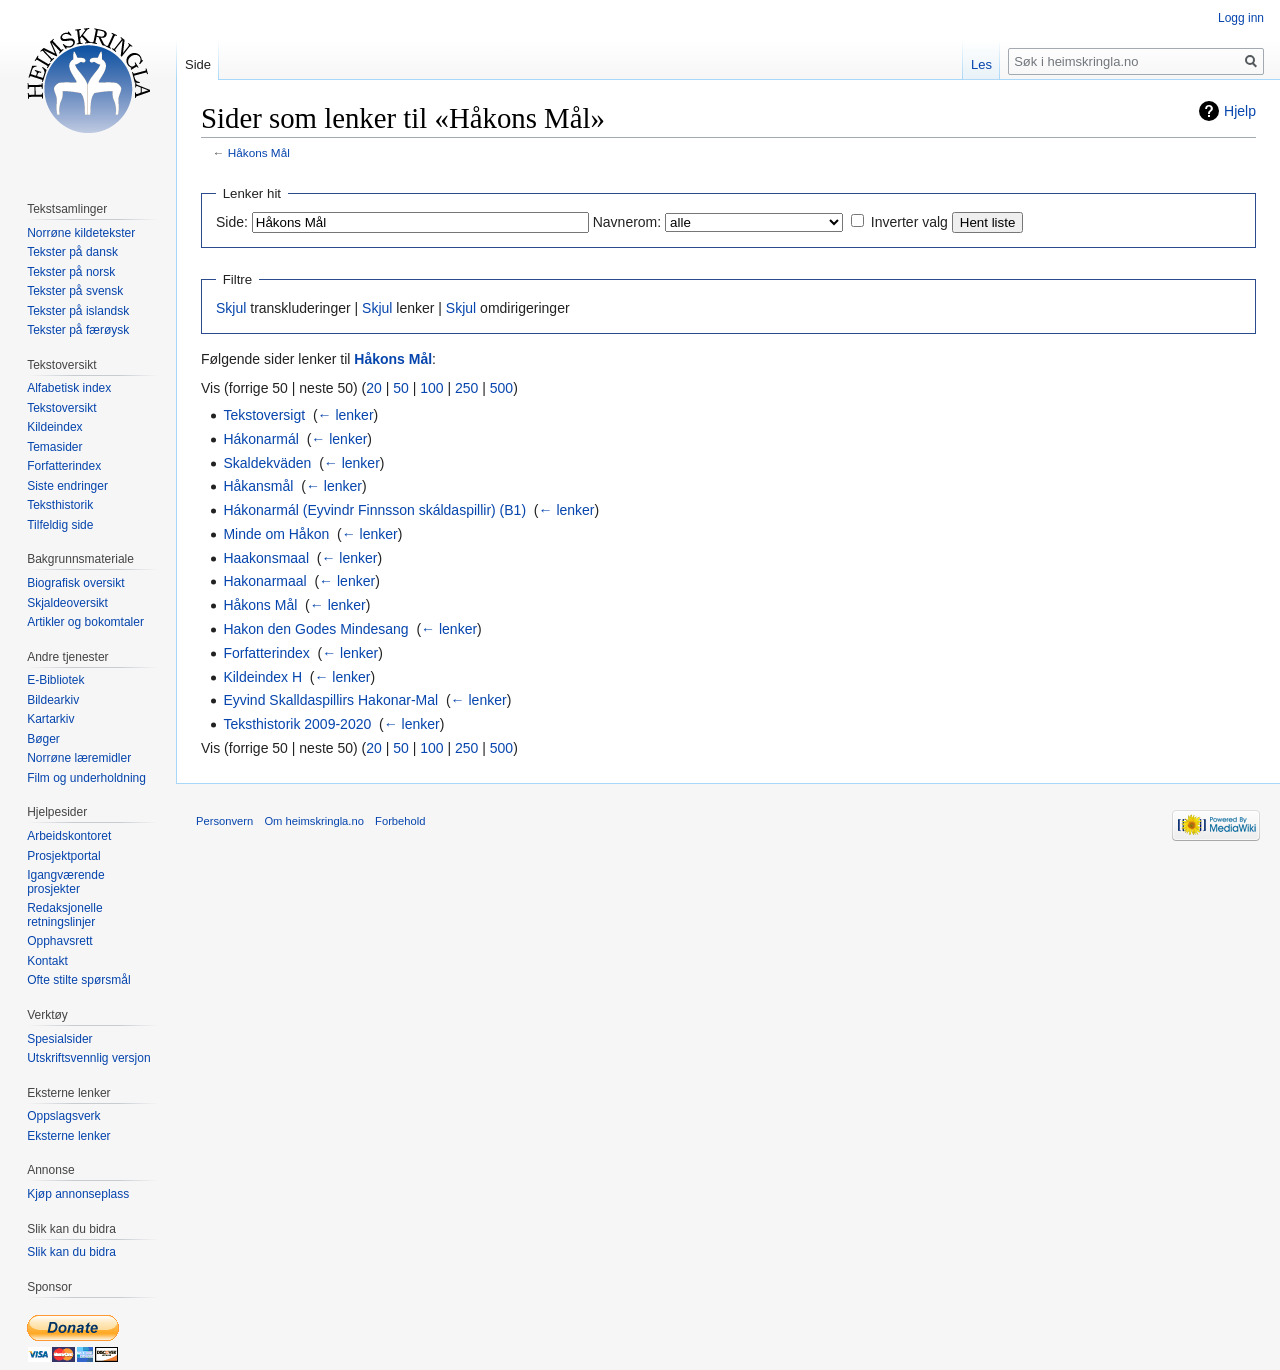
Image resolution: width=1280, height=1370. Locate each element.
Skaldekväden (267, 463)
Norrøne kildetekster (81, 233)
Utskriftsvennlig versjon (88, 1058)
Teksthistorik (60, 505)
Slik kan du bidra (71, 1252)
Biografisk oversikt (75, 583)
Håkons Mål (259, 152)
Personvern (224, 821)
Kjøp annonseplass (78, 1194)
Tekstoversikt (61, 408)
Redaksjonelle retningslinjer (64, 915)
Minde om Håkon (276, 534)
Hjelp (1240, 111)
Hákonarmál (260, 439)
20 (374, 388)
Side (198, 64)
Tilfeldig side (60, 525)
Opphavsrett (59, 941)
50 (401, 388)
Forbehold (400, 821)
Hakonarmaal (264, 581)
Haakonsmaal (266, 558)
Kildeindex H (262, 677)
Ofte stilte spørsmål (78, 980)
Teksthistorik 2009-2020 (297, 724)
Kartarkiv (50, 719)
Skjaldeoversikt (67, 603)
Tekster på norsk (71, 272)
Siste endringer (67, 486)
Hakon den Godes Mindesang (315, 629)
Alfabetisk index (69, 388)
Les (981, 64)
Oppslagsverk (63, 1116)
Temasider (54, 447)
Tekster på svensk (75, 291)
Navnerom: (627, 222)
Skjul (231, 308)
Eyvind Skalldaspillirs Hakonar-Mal (330, 700)
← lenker (346, 415)
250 (466, 388)
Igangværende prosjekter (65, 882)
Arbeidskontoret (69, 836)
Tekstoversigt (264, 415)
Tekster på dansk (72, 252)
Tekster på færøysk (78, 330)
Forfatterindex (266, 653)
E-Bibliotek (55, 680)
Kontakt (47, 961)
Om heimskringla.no (313, 821)
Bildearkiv (53, 700)
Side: (232, 222)
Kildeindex (54, 427)
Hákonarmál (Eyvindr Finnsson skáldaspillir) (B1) (374, 510)
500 (501, 388)
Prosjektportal (63, 856)
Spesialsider (59, 1039)
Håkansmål (258, 486)
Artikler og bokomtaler (85, 622)
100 (431, 388)
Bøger (43, 739)
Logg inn (1241, 18)
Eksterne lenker (68, 1136)
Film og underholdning (86, 778)
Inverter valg (909, 222)
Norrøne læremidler (79, 758)
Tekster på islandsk (78, 311)
